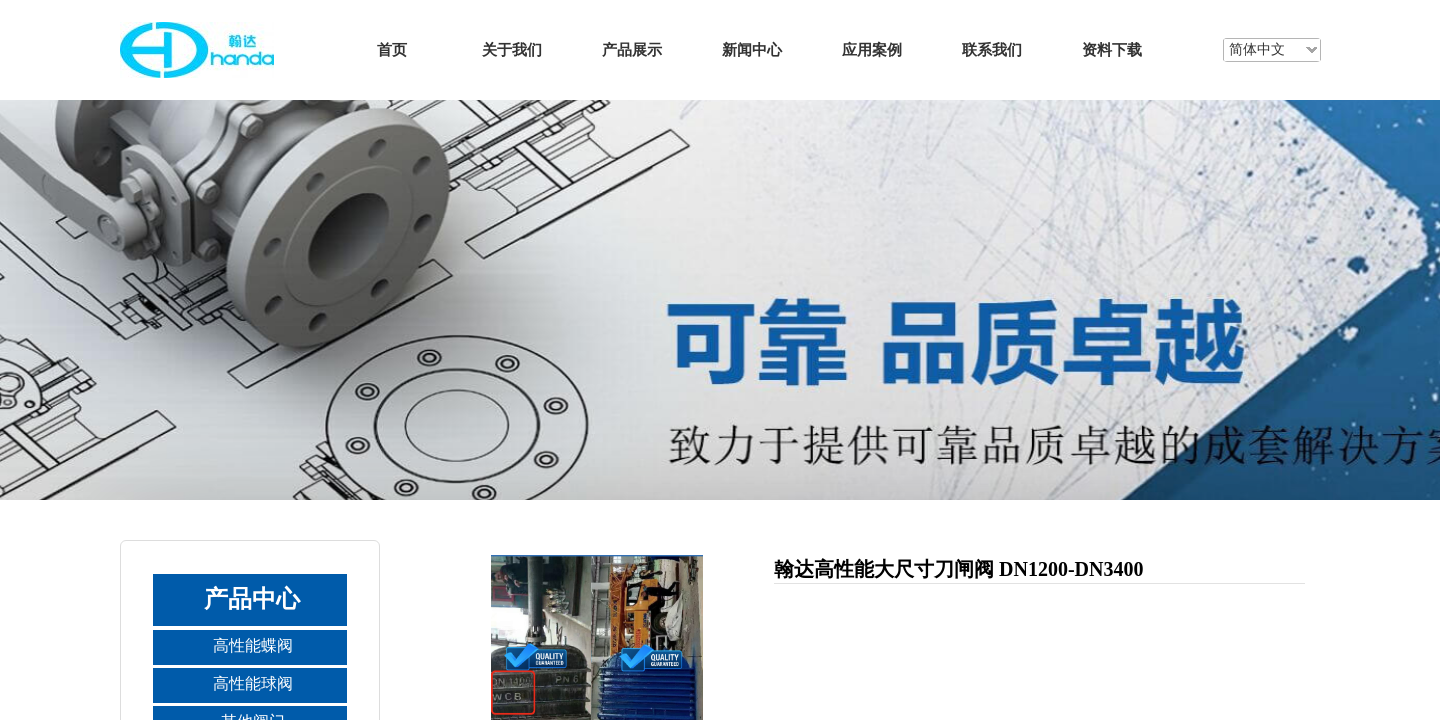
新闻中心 (752, 49)
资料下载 (1112, 49)
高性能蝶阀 (253, 645)
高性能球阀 (253, 683)
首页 (392, 49)
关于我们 (512, 49)
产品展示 (632, 49)
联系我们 (992, 49)
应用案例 (872, 49)
